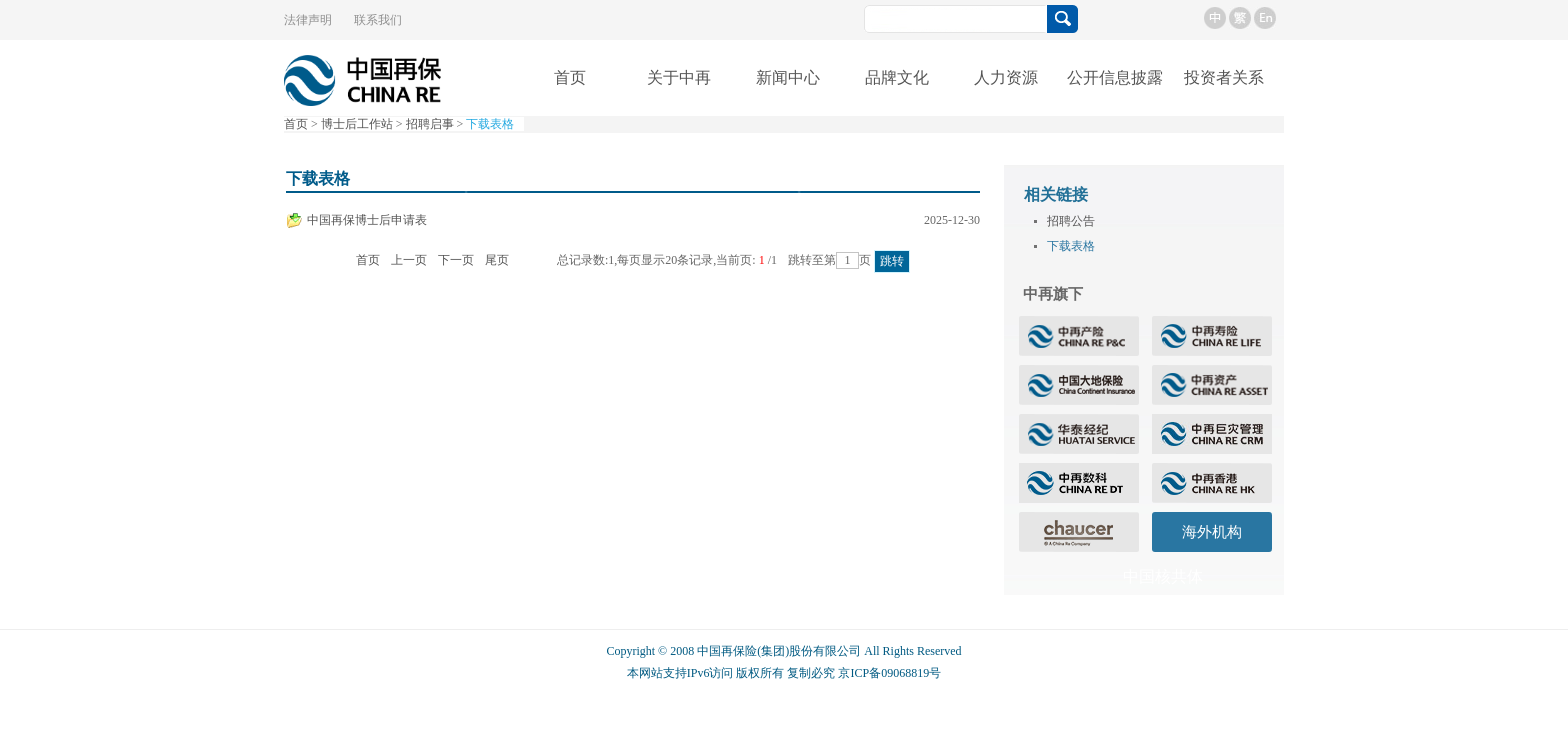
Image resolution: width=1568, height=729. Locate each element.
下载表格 (490, 124)
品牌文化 (897, 77)
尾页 (497, 260)
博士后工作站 (357, 124)
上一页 (409, 260)
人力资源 (1006, 77)
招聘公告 (1064, 221)
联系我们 (378, 20)
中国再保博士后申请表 (367, 220)
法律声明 (308, 20)
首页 (570, 77)
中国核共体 (1163, 576)
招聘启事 (430, 124)
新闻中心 (788, 77)
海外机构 (1212, 532)
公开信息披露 (1115, 77)
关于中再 (679, 77)
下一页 (456, 260)
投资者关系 (1224, 77)
